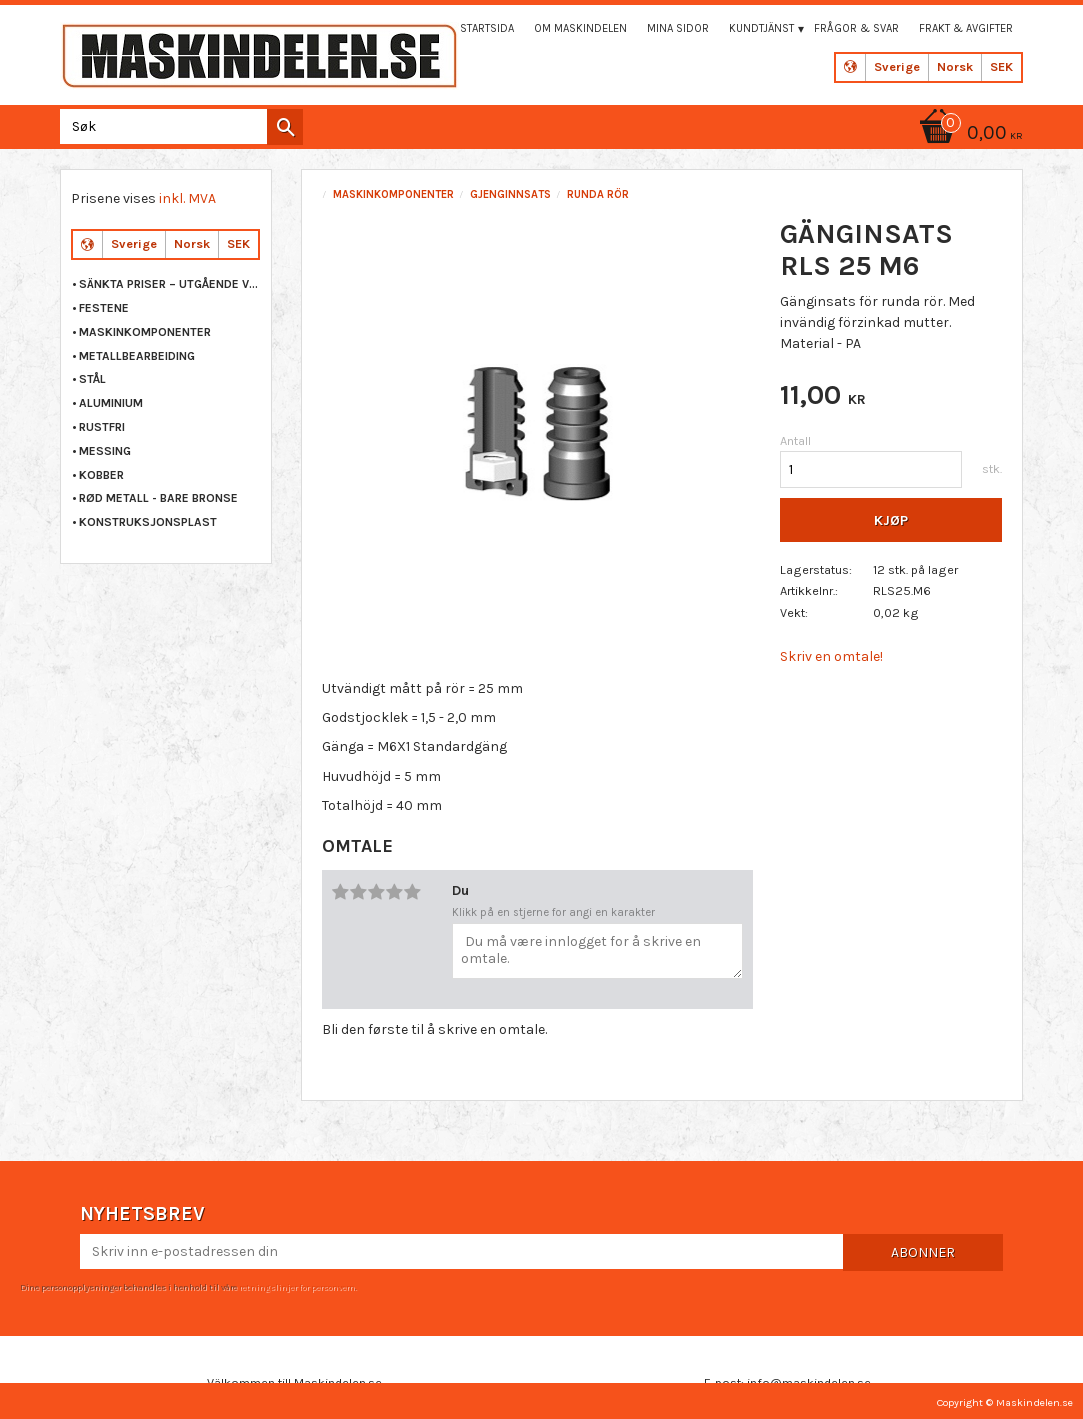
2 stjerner (359, 892)
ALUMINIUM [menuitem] (111, 403)
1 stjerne (341, 892)
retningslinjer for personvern (297, 1287)
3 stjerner (377, 892)
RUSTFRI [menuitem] (102, 427)
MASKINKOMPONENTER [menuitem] (145, 332)
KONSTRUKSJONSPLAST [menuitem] (148, 522)
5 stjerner (413, 892)
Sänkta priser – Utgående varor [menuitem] (170, 284)
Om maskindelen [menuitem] (580, 28)
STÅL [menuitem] (92, 379)
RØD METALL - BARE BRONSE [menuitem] (158, 498)
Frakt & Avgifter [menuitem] (966, 28)
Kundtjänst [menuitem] (761, 28)
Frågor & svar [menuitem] (856, 28)
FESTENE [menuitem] (104, 308)
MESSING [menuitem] (105, 451)
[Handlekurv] (968, 134)
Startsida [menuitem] (487, 28)
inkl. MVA (187, 198)
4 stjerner (395, 892)
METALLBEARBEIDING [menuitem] (137, 356)
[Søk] (285, 127)
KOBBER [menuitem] (101, 475)
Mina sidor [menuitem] (678, 28)
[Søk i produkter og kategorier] (177, 126)
